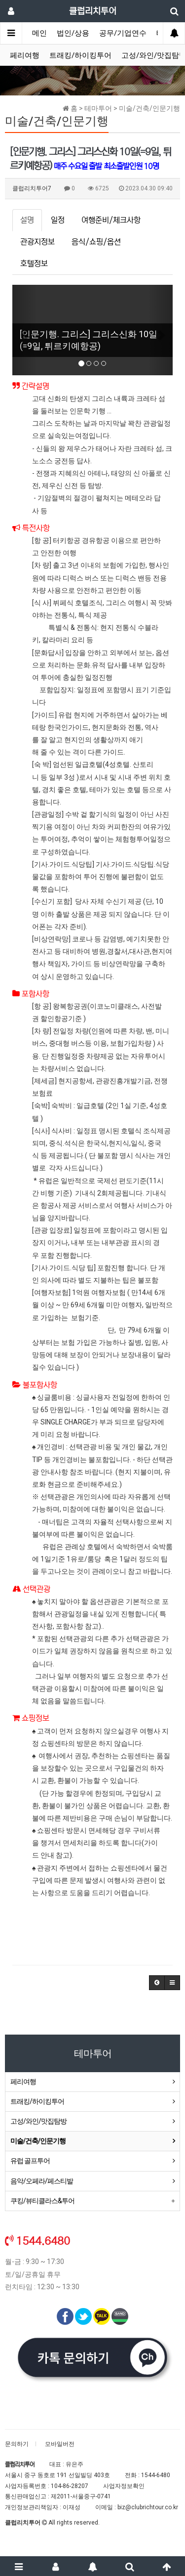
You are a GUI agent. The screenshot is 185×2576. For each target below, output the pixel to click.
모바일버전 (59, 2444)
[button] (24, 330)
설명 (27, 220)
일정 (58, 220)
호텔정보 (34, 263)
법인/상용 (73, 33)
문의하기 (17, 2444)
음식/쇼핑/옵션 (96, 241)
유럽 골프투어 (30, 2161)
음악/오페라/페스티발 (41, 2181)
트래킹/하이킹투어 (80, 55)
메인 (39, 33)
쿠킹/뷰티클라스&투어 (42, 2201)
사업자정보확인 (124, 2486)
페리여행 (24, 55)
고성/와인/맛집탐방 (38, 2121)
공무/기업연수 (123, 33)
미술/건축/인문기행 (38, 2141)
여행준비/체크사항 (111, 220)
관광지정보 (37, 241)
